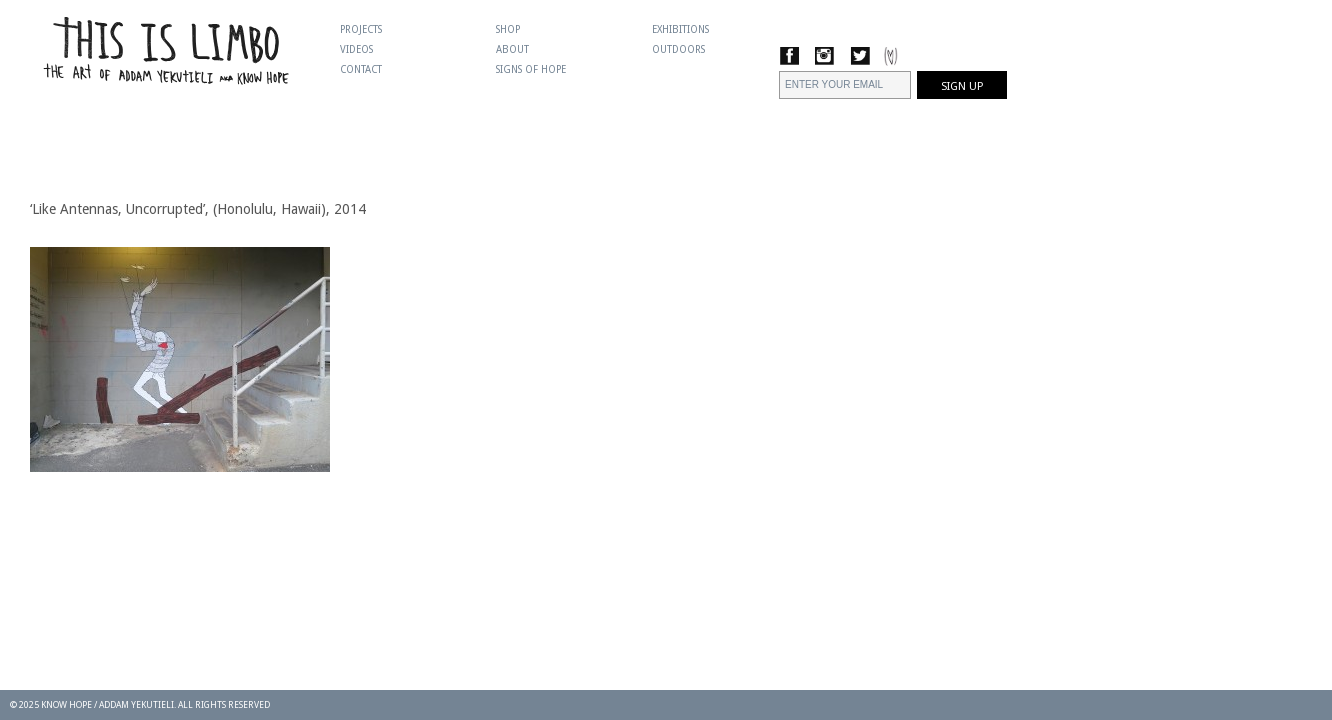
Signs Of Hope (531, 69)
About (512, 49)
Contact (361, 69)
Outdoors (678, 49)
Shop (508, 29)
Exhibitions (680, 29)
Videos (356, 49)
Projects (361, 29)
